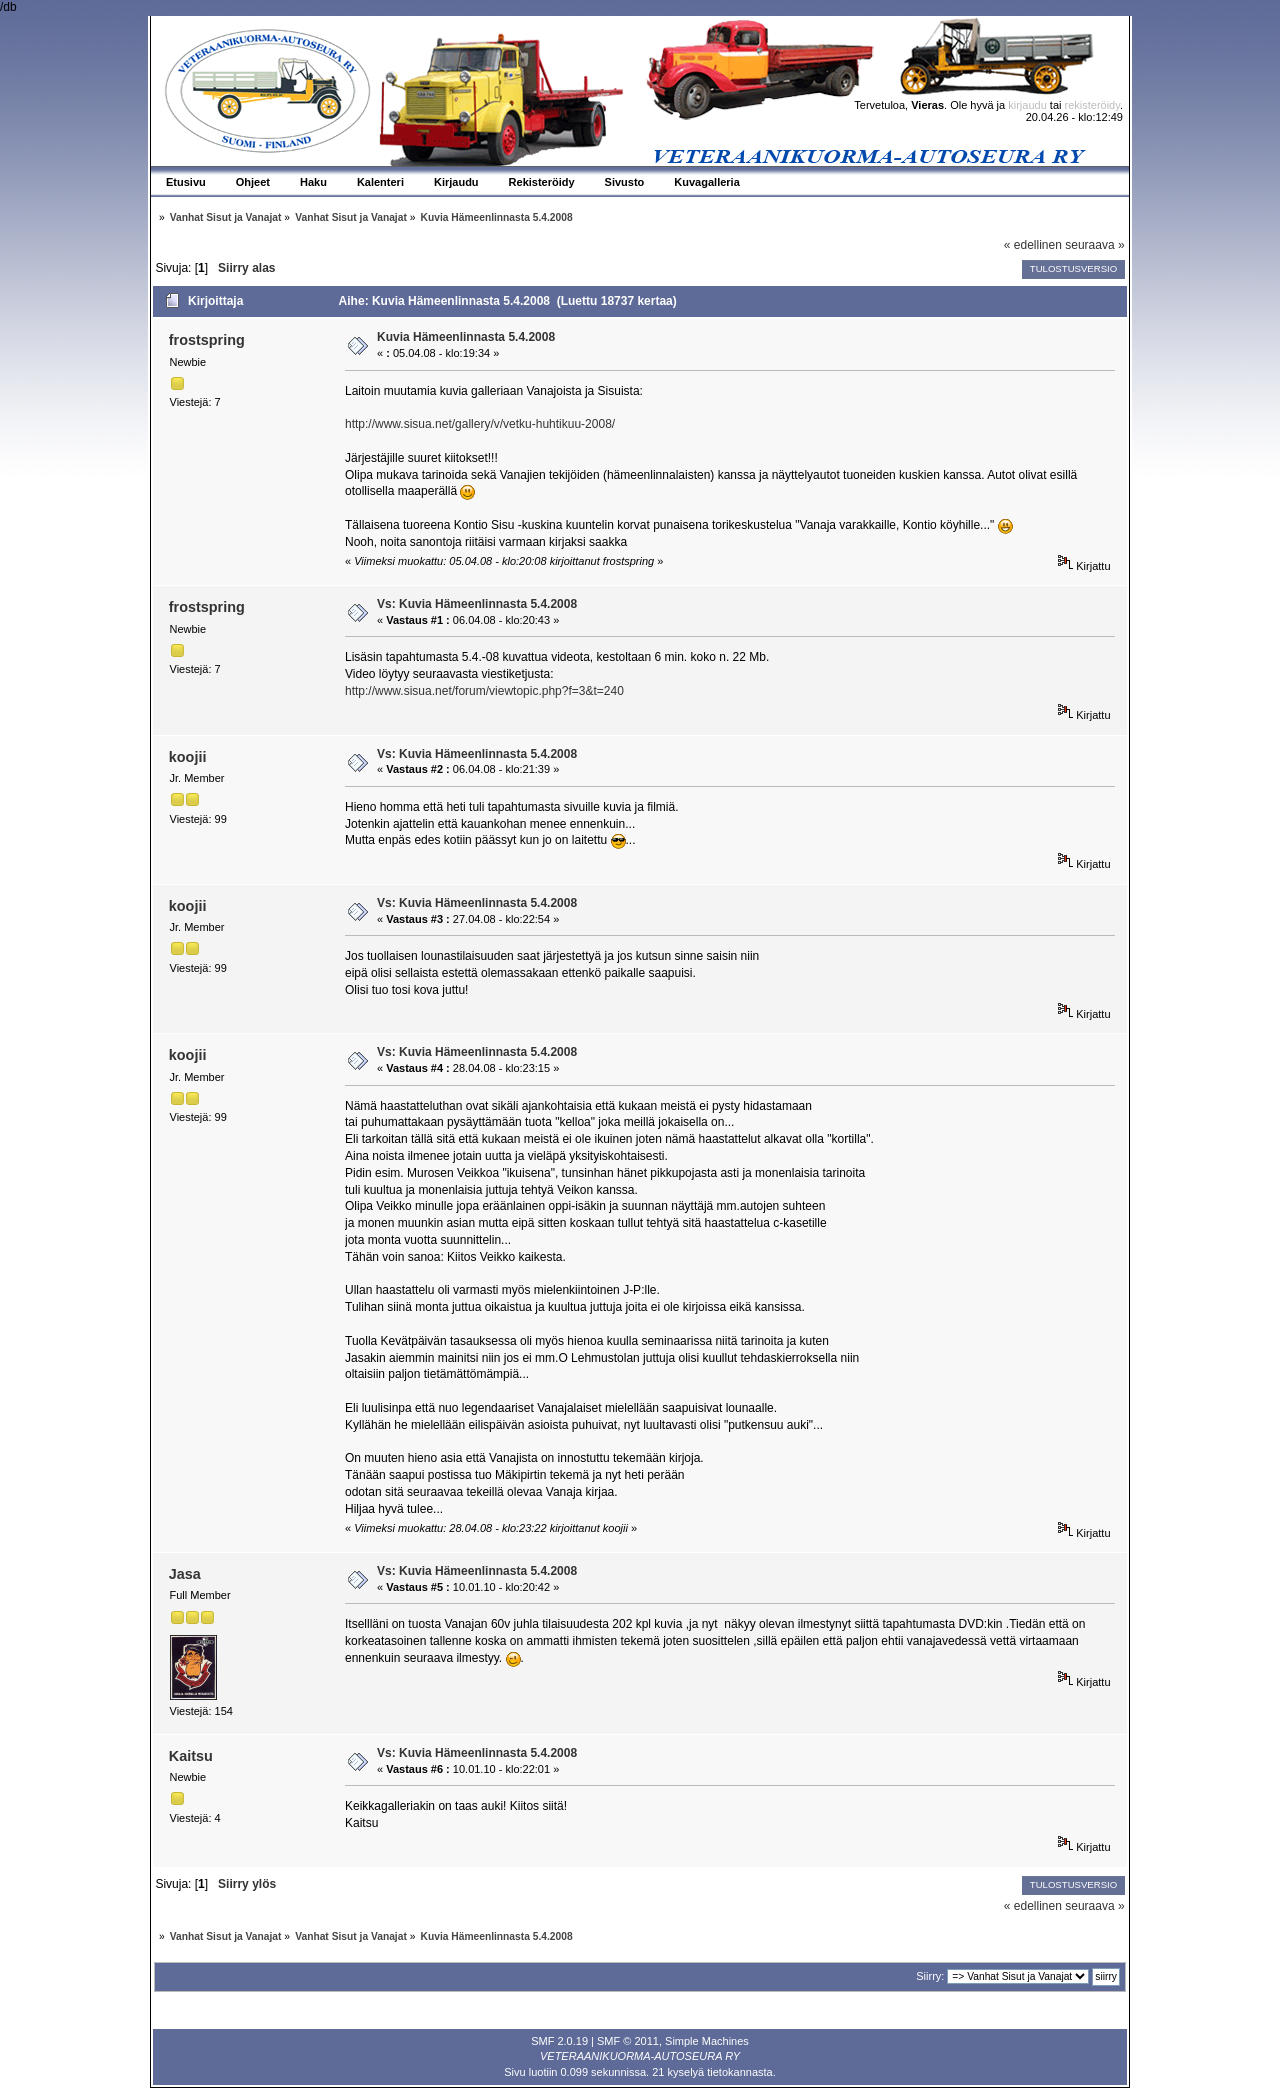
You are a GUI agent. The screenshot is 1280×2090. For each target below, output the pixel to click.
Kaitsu (191, 1756)
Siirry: (930, 1976)
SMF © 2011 (628, 2041)
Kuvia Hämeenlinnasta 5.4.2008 (466, 337)
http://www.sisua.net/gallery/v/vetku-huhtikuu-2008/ (480, 424)
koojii (188, 757)
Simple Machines (707, 2041)
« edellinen (1033, 245)
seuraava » (1094, 245)
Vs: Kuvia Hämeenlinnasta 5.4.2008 (477, 604)
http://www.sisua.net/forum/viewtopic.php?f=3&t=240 (484, 691)
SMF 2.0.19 (559, 2041)
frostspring (207, 340)
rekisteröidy (1092, 105)
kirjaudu (1027, 105)
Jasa (185, 1574)
